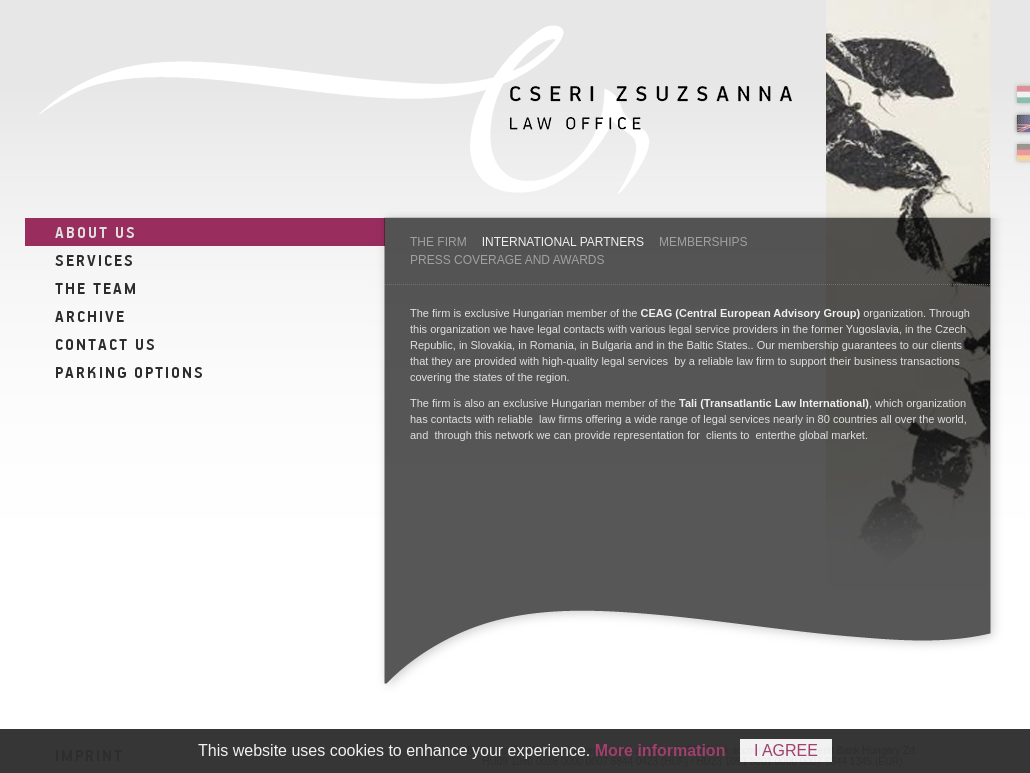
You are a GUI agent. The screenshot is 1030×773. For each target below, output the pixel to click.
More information (660, 750)
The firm (438, 242)
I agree (786, 750)
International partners (563, 242)
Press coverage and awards (507, 260)
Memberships (703, 242)
